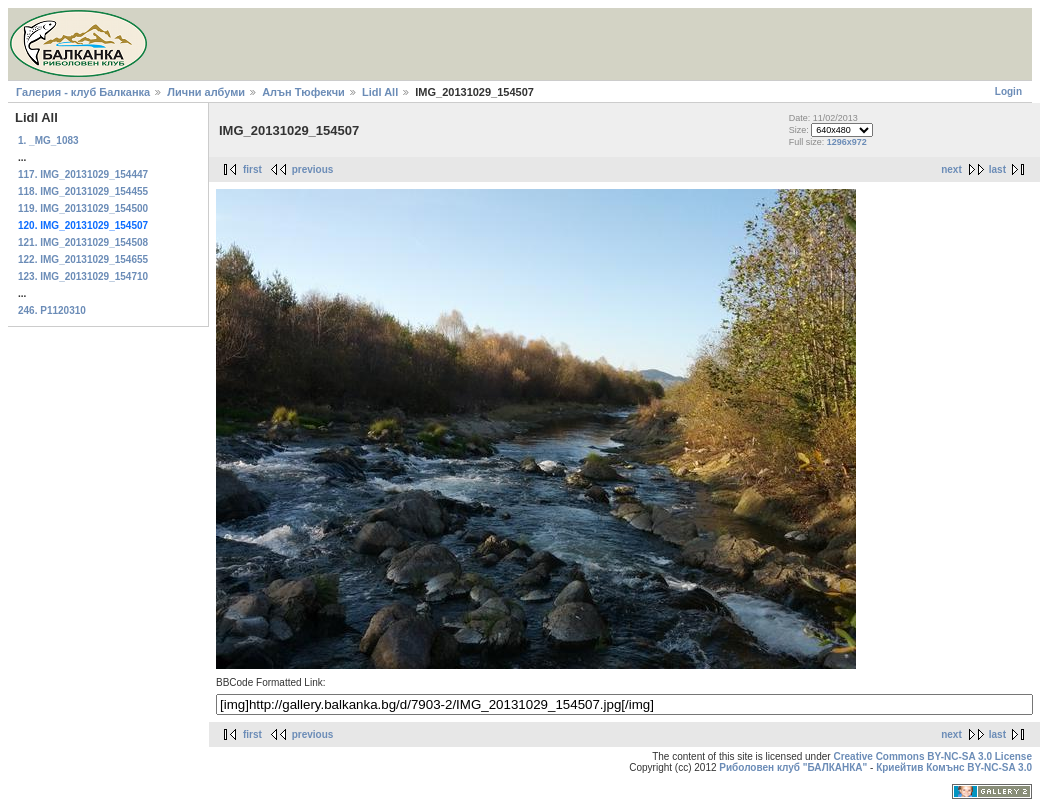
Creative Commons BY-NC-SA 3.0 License (932, 756)
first (252, 169)
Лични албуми (206, 92)
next (951, 169)
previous (313, 169)
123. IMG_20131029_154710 (83, 276)
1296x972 (847, 142)
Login (1008, 91)
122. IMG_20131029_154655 (83, 259)
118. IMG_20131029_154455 (83, 191)
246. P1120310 (52, 310)
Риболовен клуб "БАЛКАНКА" (793, 767)
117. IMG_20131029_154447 (83, 174)
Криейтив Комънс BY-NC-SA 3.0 (954, 767)
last (997, 169)
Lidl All (380, 92)
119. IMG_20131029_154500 (83, 208)
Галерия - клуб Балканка (83, 92)
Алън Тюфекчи (303, 92)
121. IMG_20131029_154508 (83, 242)
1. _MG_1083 (48, 140)
